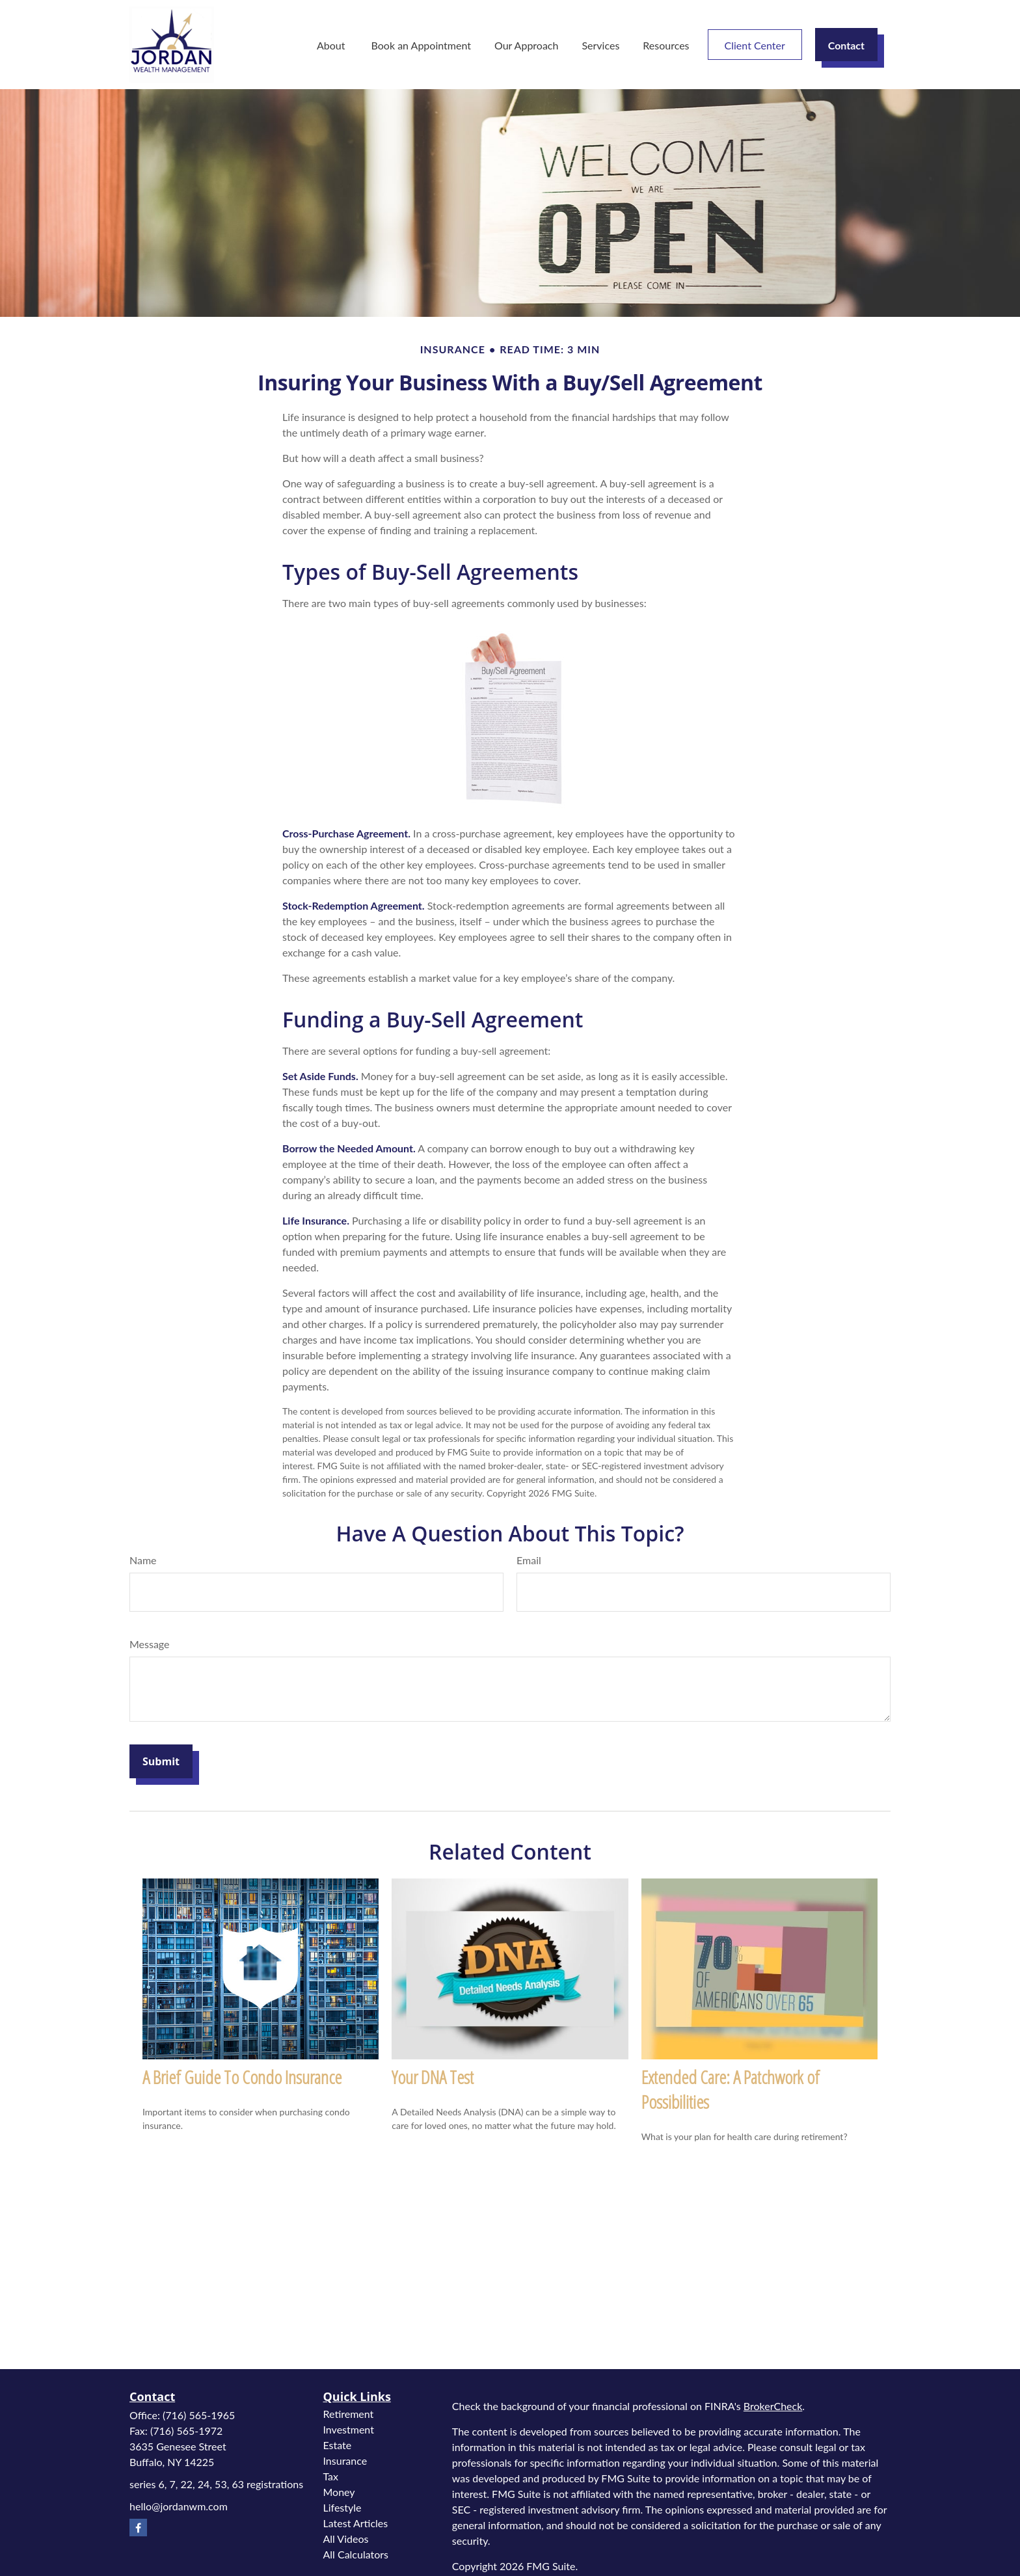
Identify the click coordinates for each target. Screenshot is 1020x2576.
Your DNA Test (433, 2077)
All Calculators (356, 2554)
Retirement (348, 2413)
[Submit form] (161, 1761)
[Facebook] (138, 2527)
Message (149, 1644)
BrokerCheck (773, 2406)
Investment (348, 2429)
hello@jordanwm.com (178, 2506)
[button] (332, 45)
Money (339, 2492)
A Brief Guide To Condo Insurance (242, 2077)
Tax (331, 2476)
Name (143, 1560)
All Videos (346, 2538)
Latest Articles (355, 2523)
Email (529, 1560)
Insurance (345, 2460)
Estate (337, 2445)
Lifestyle (342, 2507)
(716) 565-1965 (199, 2415)
